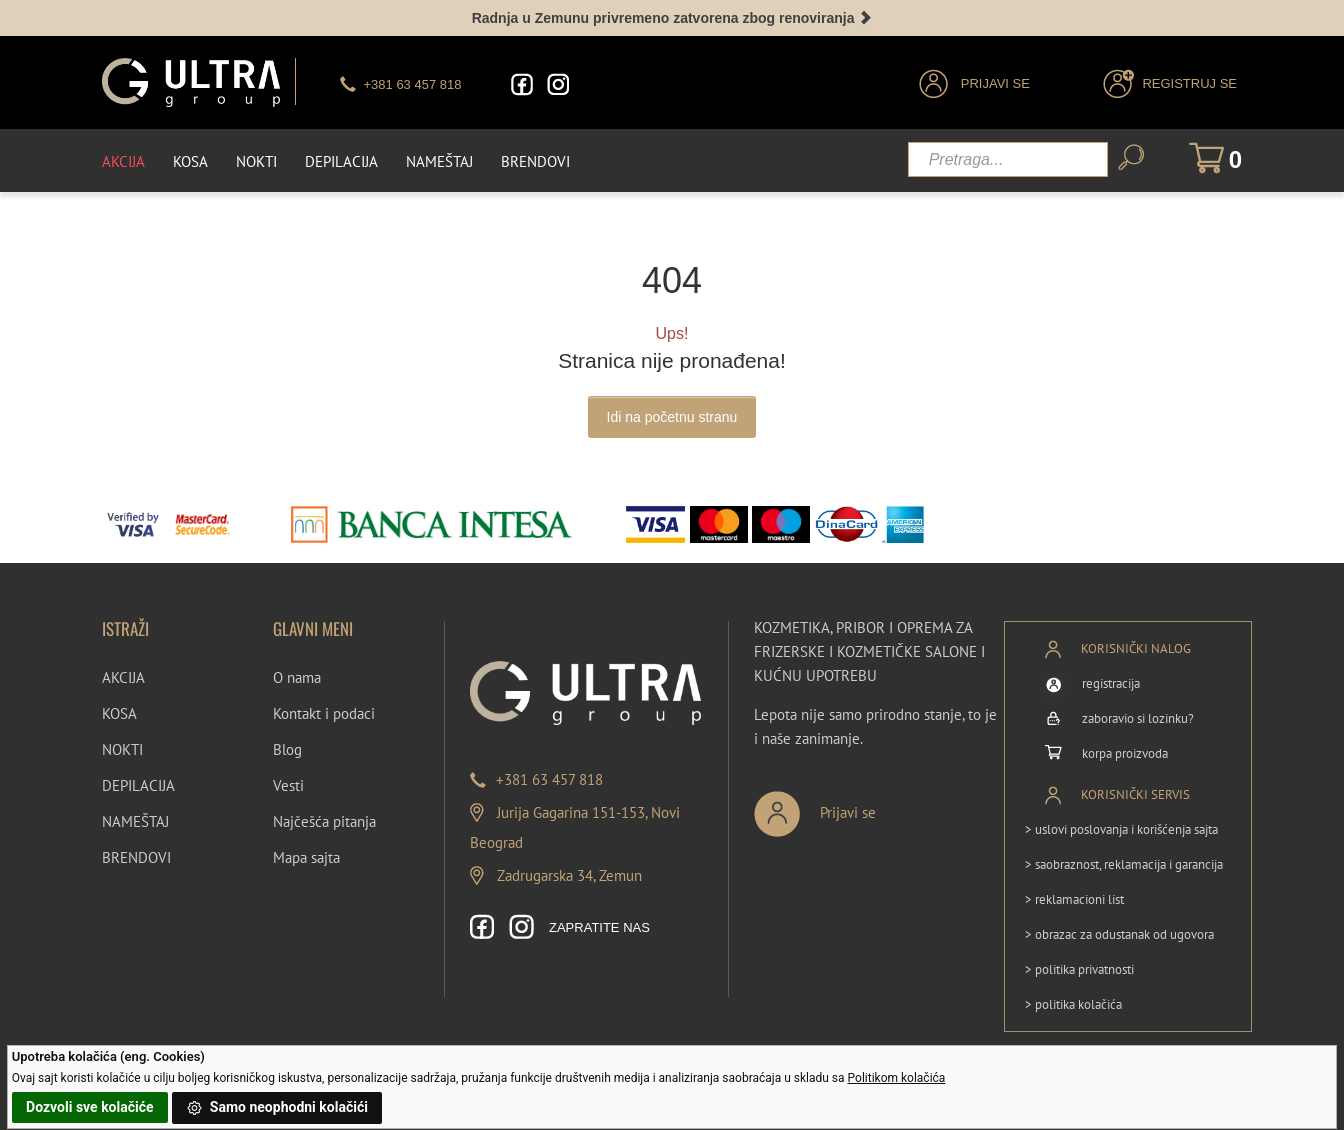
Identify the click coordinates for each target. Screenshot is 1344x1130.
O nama (297, 677)
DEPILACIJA (138, 785)
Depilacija (341, 161)
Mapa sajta (306, 857)
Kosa (190, 161)
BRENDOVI (136, 857)
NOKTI (122, 749)
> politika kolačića (1073, 1003)
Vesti (288, 785)
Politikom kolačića (897, 1078)
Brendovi (535, 161)
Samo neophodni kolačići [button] (277, 1108)
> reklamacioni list (1074, 898)
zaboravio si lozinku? (1138, 718)
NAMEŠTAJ (135, 821)
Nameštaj (439, 161)
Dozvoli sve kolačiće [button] (89, 1107)
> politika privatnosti (1079, 968)
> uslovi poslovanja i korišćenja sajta (1121, 828)
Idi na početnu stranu (672, 416)
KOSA (119, 713)
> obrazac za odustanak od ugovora (1119, 933)
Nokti (256, 161)
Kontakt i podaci (324, 713)
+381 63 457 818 (549, 779)
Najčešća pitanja (324, 821)
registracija (1111, 683)
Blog (287, 749)
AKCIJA (123, 677)
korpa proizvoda (1125, 753)
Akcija (123, 161)
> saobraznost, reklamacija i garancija (1124, 863)
